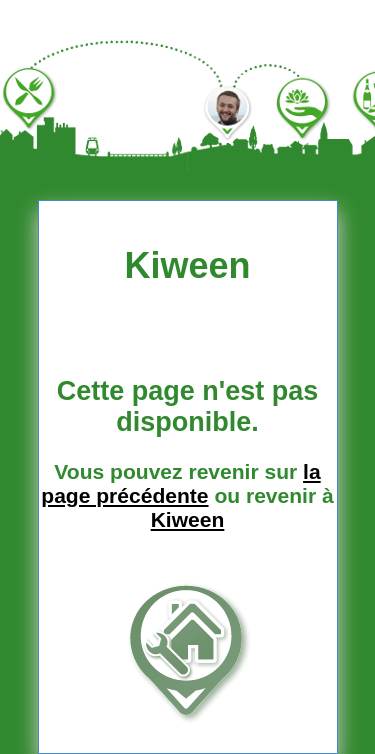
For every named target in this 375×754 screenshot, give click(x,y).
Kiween (188, 519)
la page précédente (180, 483)
